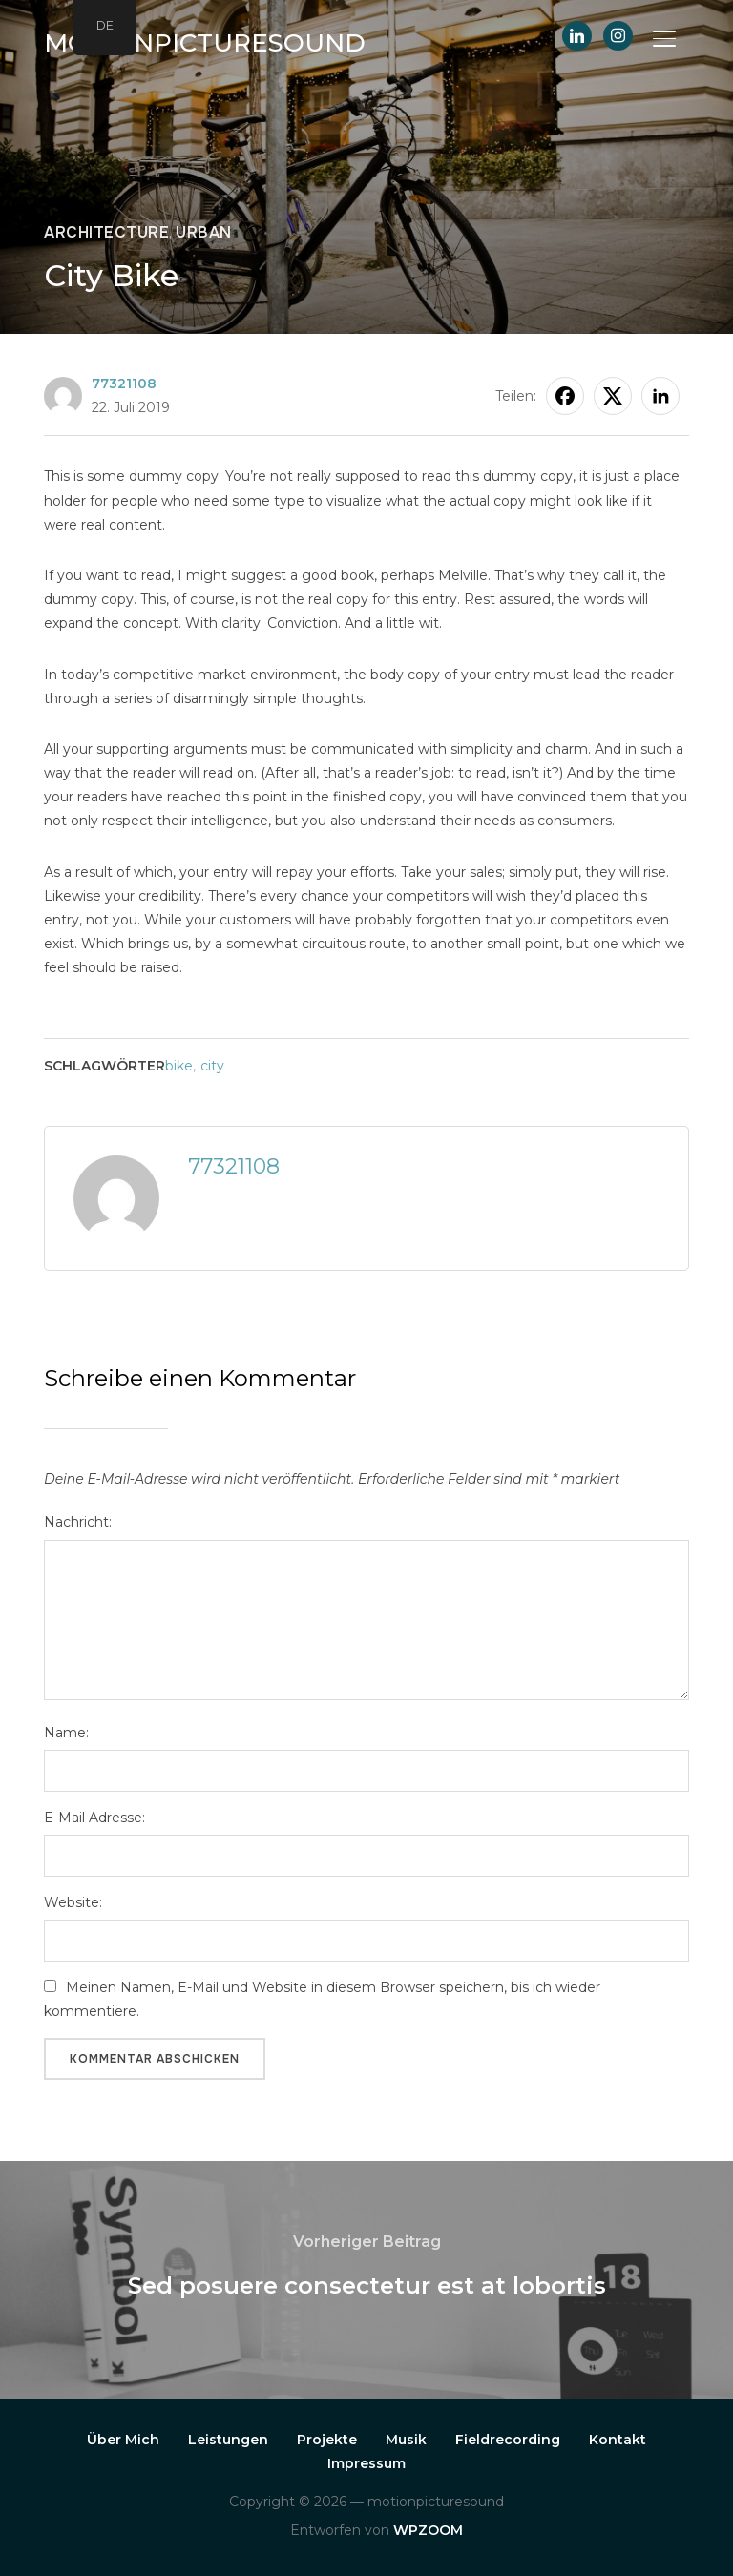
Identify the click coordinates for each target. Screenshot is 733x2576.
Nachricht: (78, 1521)
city (212, 1065)
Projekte (327, 2439)
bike (179, 1065)
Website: (73, 1902)
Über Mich (123, 2439)
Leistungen (228, 2439)
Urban (204, 232)
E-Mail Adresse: (94, 1817)
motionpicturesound (205, 43)
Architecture (106, 232)
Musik (406, 2439)
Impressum (366, 2463)
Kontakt (617, 2439)
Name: (66, 1732)
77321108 (124, 383)
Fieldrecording (507, 2439)
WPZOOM (428, 2530)
